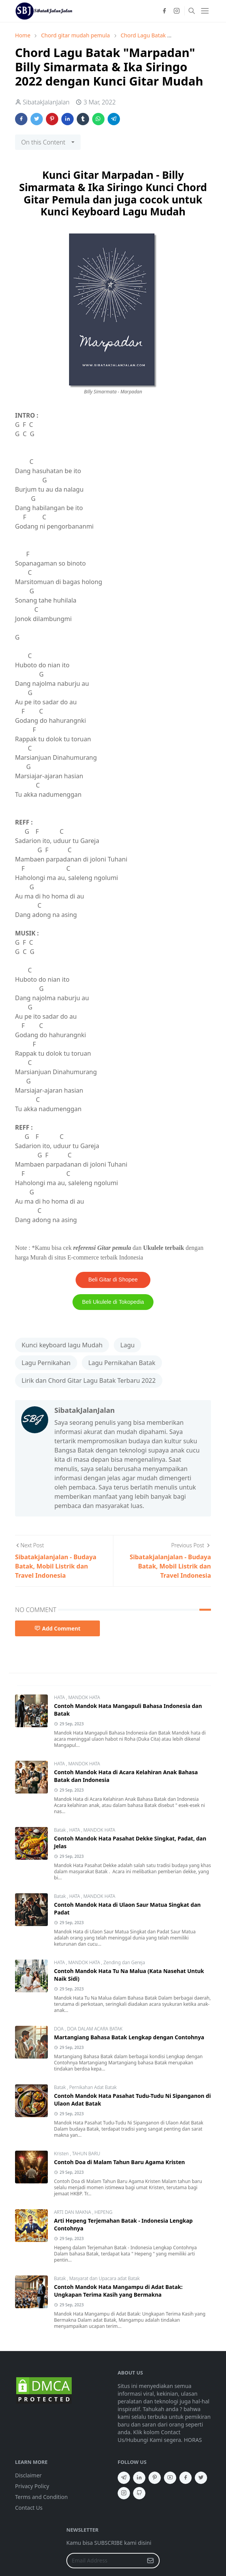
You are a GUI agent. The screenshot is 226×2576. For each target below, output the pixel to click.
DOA (59, 2028)
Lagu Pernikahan (46, 1363)
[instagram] (176, 10)
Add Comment (57, 1628)
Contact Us (28, 2507)
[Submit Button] (150, 2561)
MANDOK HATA (84, 1697)
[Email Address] (104, 2561)
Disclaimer (28, 2475)
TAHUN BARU (86, 2153)
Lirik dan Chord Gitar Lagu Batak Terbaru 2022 (89, 1380)
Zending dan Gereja (124, 1962)
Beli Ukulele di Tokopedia (113, 1302)
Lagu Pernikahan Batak (121, 1363)
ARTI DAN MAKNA (73, 2212)
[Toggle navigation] (205, 11)
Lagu (127, 1345)
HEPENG (103, 2212)
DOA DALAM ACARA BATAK (95, 2028)
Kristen (62, 2153)
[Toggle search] (192, 11)
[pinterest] (154, 2478)
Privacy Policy (32, 2486)
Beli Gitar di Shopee (113, 1279)
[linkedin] (139, 2478)
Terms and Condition (41, 2496)
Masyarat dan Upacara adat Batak (104, 2278)
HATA (60, 1697)
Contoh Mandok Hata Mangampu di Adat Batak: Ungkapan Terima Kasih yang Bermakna (118, 2290)
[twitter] (201, 2478)
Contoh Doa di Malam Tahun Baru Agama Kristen (119, 2162)
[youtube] (170, 2478)
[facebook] (164, 10)
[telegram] (124, 2478)
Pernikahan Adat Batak (92, 2087)
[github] (139, 2493)
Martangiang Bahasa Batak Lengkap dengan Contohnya (129, 2037)
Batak (60, 1830)
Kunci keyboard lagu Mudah (62, 1345)
